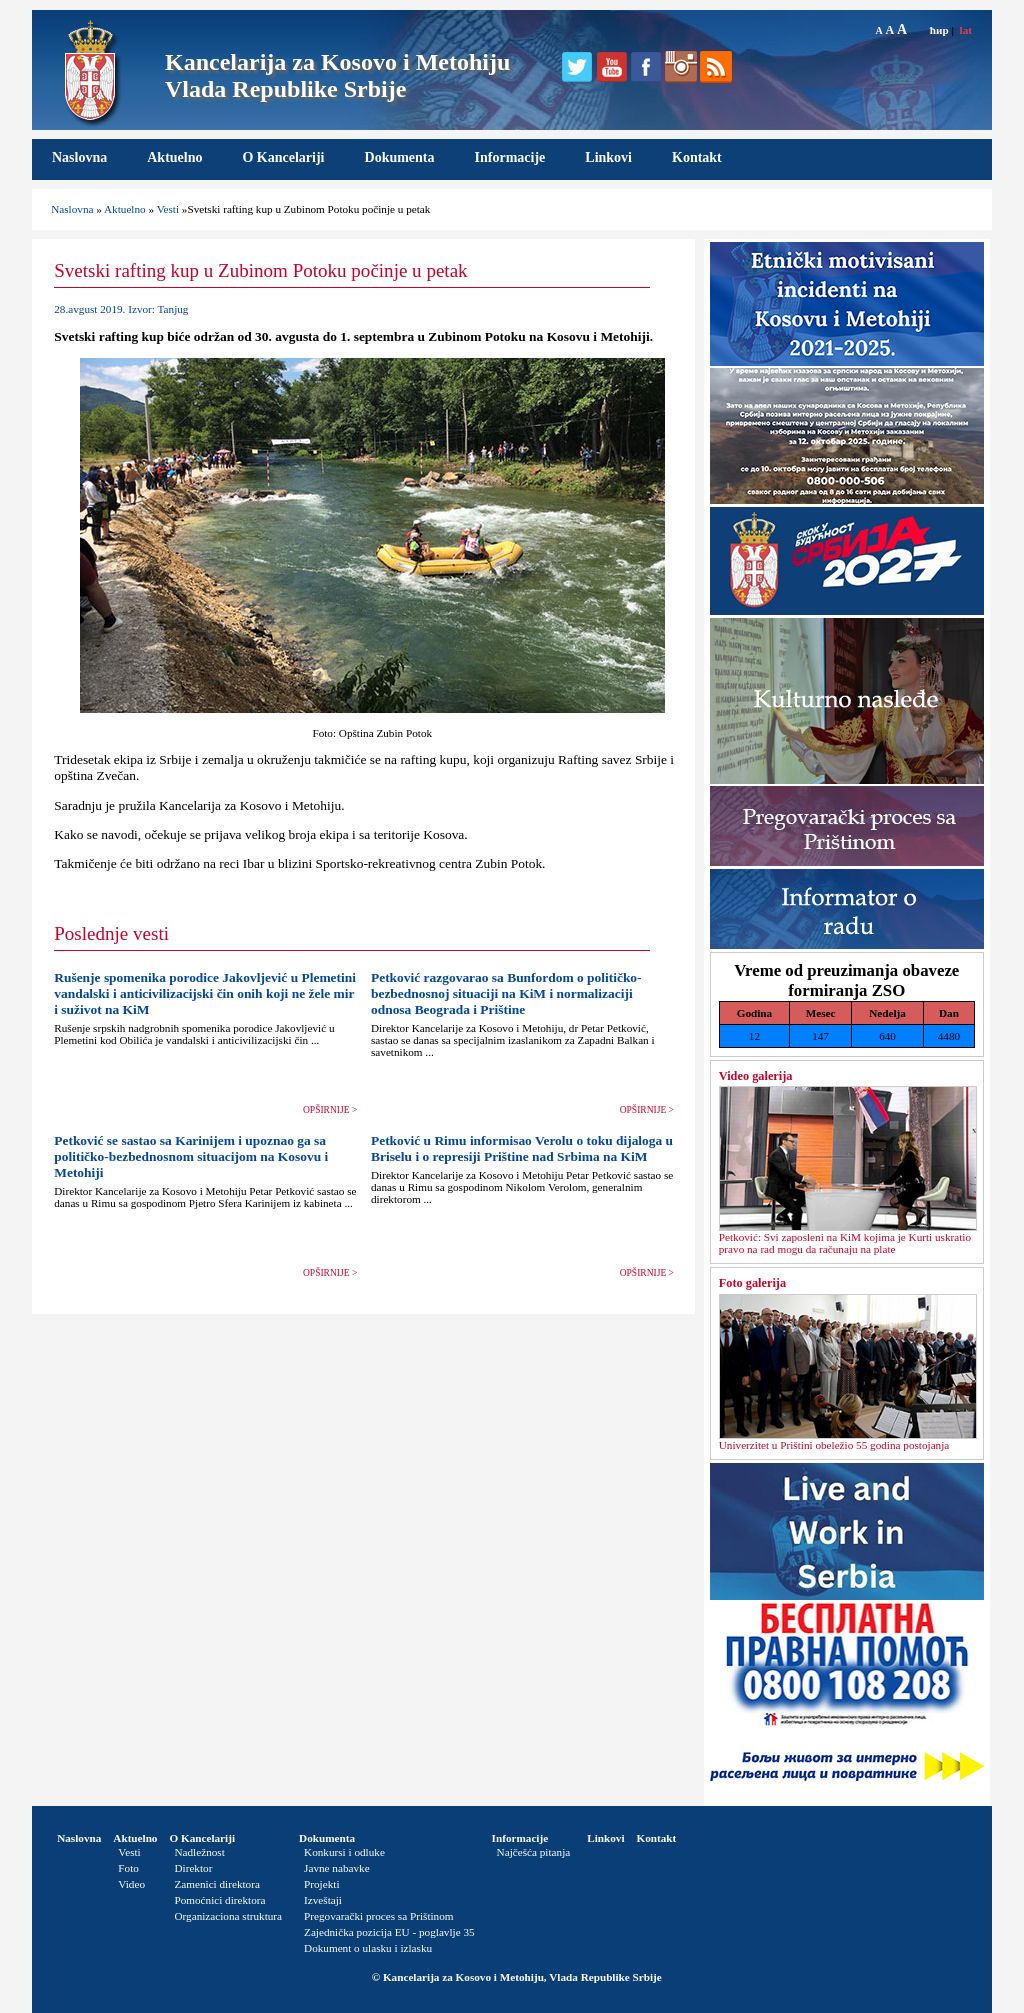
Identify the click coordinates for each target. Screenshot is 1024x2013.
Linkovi (608, 157)
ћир (939, 30)
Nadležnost (199, 1852)
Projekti (321, 1884)
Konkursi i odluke (344, 1852)
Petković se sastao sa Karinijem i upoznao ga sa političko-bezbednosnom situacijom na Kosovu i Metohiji (191, 1156)
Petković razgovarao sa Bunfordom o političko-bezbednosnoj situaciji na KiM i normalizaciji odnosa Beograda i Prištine (506, 993)
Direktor (193, 1868)
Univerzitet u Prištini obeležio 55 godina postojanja (834, 1445)
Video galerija (756, 1076)
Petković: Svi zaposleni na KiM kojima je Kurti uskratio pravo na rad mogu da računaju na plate (845, 1243)
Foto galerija (752, 1283)
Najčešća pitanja (534, 1852)
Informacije (510, 157)
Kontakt (697, 157)
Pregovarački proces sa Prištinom (378, 1916)
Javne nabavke (337, 1868)
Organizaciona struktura (228, 1916)
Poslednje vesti (111, 933)
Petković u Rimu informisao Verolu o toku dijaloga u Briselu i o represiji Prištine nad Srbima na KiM (522, 1148)
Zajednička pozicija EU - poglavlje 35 (389, 1932)
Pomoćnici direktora (219, 1900)
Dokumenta (400, 157)
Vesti (168, 209)
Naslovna (79, 157)
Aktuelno (174, 157)
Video (131, 1884)
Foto (128, 1868)
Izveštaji (323, 1900)
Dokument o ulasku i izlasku (368, 1948)
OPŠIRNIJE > (330, 1110)
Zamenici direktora (216, 1884)
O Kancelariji (283, 157)
